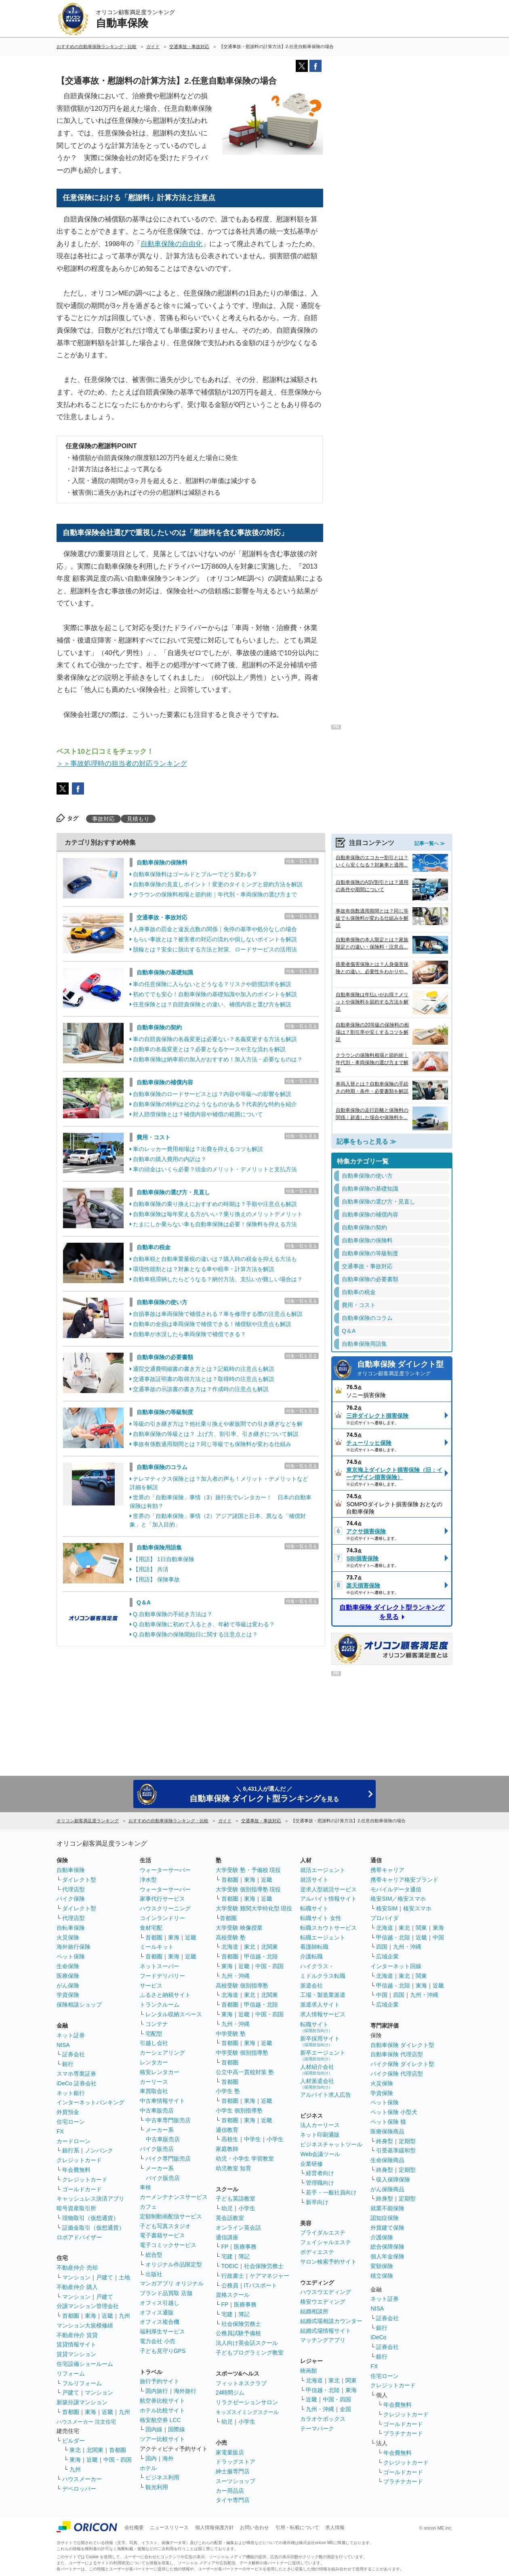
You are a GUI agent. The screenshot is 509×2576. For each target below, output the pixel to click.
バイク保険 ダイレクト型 (402, 2064)
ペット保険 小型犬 (393, 2112)
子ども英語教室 (235, 2198)
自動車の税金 (153, 1247)
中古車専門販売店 (168, 2120)
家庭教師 (227, 2149)
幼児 (227, 2208)
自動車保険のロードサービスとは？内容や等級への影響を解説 (212, 1094)
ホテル (148, 2468)
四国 (381, 1947)
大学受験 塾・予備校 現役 (248, 1870)
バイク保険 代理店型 (396, 2073)
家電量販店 (230, 2452)
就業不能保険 (387, 2208)
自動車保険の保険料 (162, 862)
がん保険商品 (387, 2189)
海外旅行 (185, 2391)
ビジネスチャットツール (331, 2144)
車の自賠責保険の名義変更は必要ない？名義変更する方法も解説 (215, 1039)
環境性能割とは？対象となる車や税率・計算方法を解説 (203, 1269)
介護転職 (311, 1956)
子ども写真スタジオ (165, 2226)
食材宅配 (151, 1928)
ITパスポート (260, 2285)
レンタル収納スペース (173, 2014)
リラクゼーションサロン (247, 2402)
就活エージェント (322, 1870)
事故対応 (103, 819)
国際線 (176, 2429)
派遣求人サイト (320, 2004)
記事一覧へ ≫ (429, 843)
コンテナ (156, 2024)
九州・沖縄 (235, 1976)
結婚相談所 (314, 2311)
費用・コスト (153, 1137)
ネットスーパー (159, 1966)
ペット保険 (71, 1956)
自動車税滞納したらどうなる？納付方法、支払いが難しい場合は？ (218, 1279)
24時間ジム (230, 2392)
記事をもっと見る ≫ (366, 1141)
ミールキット (157, 1947)
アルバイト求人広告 (325, 2094)
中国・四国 (117, 2459)
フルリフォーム (82, 2383)
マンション (76, 2277)
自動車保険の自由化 (171, 244)
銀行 (68, 2064)
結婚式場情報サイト (325, 2330)
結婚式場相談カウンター (331, 2321)
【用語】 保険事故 (156, 1579)
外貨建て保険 (387, 2227)
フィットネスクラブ (241, 2383)
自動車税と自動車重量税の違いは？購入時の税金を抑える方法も (215, 1259)
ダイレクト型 (79, 1879)
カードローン (73, 2141)
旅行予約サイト (159, 2381)
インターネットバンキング (90, 2102)
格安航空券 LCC (160, 2420)
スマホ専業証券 (76, 2073)
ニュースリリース (169, 2527)
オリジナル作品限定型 (173, 2264)
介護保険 (381, 2237)
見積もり (138, 819)
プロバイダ (384, 1918)
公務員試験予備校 (238, 2333)
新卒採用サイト (320, 2041)
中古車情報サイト (162, 2100)
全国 (345, 2409)
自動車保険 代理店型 (396, 2054)
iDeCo (378, 2337)
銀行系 (70, 2150)
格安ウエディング (322, 2301)
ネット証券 (71, 2035)
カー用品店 (230, 2490)
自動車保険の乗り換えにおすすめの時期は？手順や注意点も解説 (215, 1204)
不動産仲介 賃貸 (77, 2335)
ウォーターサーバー (165, 1870)
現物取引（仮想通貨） (90, 2218)
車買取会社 (154, 2091)
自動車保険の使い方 (162, 1302)
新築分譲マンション (82, 2402)
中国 (438, 1937)
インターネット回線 (395, 1966)
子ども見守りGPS (163, 2351)
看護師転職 (314, 1947)
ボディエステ (317, 2252)
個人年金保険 (387, 2256)
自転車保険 (71, 1928)
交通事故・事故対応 (162, 917)
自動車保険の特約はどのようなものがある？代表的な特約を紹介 (215, 1104)
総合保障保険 (387, 2246)
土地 (124, 2277)
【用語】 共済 (150, 1569)
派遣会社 (311, 1985)
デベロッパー (79, 2488)
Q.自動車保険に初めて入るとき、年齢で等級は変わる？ (204, 1624)
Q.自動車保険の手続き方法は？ (172, 1614)
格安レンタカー (159, 2072)
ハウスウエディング (325, 2292)
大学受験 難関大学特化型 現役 (254, 1908)
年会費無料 (76, 2170)
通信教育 (227, 2130)
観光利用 (156, 2487)
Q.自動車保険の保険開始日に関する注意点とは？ (195, 1634)
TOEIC (230, 2266)
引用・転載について (297, 2527)
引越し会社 (154, 2043)
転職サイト (314, 1908)
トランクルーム (159, 2004)
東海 (90, 2315)
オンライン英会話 (238, 2227)
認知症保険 (384, 2218)
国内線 (153, 2429)
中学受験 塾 (231, 2033)
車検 (145, 2187)
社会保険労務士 (264, 2266)
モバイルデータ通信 (395, 1889)
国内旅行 (156, 2391)
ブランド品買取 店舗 (166, 2293)
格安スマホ (417, 1908)
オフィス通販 (157, 2312)
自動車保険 (71, 1870)
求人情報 (335, 2527)
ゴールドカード (82, 2189)
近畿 (107, 2315)
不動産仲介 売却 (77, 2267)
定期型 (407, 2141)
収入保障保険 (393, 2179)
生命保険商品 (387, 2160)
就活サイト (314, 1879)
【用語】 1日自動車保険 (163, 1559)
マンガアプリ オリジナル (172, 2283)
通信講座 (227, 2237)
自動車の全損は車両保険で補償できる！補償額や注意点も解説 (212, 1324)
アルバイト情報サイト (328, 1898)
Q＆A (144, 1602)
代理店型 (73, 1889)
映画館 (308, 2370)
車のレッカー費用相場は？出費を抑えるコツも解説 (198, 1149)
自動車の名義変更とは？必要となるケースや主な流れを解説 (209, 1049)
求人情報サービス (322, 2014)
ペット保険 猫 (388, 2122)
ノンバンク (99, 2150)
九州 (124, 2315)
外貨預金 (68, 2112)
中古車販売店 (157, 2110)
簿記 (244, 2256)
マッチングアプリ (322, 2340)
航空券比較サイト (162, 2400)
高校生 (229, 2139)
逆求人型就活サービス (328, 1889)
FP (225, 2246)
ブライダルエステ (322, 2232)
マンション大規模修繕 (85, 2325)
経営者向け (320, 2173)
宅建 (227, 2256)
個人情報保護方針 (214, 2527)
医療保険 (68, 1976)
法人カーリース (320, 2125)
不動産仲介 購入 (77, 2287)
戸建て (104, 2277)
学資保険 (68, 1995)
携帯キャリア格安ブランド (404, 1879)
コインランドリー (162, 1918)
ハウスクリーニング (165, 1908)
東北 (75, 2450)
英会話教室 (230, 2218)
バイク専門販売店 (168, 2158)
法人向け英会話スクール (247, 2343)
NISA (63, 2045)
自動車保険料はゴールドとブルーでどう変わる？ (195, 874)
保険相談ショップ (79, 2004)
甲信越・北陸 (261, 1956)
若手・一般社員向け (331, 2192)
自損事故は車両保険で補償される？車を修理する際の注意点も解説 (218, 1314)
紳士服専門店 (233, 2471)
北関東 (94, 2450)
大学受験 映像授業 (239, 1928)
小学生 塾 (228, 2091)
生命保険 (68, 1966)
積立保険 (381, 2275)
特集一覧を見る (301, 861)
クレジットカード (79, 2160)
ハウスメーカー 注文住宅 (86, 2422)
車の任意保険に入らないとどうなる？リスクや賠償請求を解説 (212, 984)
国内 (151, 2458)
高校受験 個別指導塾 (242, 1985)
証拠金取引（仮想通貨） (93, 2227)
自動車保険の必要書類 (165, 1357)
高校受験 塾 (231, 1937)
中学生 (252, 2139)
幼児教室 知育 (233, 2168)
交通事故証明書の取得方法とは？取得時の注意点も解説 (203, 1379)
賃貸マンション (76, 2354)
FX (60, 2131)
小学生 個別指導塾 (239, 2110)
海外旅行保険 (73, 1947)
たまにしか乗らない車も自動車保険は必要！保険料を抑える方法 (215, 1224)
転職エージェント (322, 1937)
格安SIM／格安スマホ (398, 1898)
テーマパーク (317, 2428)
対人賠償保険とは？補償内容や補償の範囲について (198, 1114)
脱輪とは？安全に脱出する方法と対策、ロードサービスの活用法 (215, 949)
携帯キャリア (387, 1870)
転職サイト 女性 (320, 1918)
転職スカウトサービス (328, 1928)
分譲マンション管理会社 (88, 2306)
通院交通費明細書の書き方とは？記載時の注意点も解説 (203, 1369)
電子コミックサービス (168, 2245)
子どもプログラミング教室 (250, 2352)
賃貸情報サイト (76, 2344)
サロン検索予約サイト (328, 2261)
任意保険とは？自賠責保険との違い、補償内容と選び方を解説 (212, 1004)
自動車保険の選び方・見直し (173, 1192)
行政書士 (232, 2275)
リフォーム (71, 2373)
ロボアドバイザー (79, 2237)
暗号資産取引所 (76, 2208)
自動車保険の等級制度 (165, 1412)
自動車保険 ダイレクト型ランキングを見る (391, 1612)
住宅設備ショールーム (85, 2364)
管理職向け (320, 2183)
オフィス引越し (159, 2303)
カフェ (148, 2206)
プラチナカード (403, 2433)
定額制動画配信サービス (171, 2216)
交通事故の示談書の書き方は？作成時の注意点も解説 (201, 1389)
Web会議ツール (320, 2154)
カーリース (154, 2082)
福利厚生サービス (162, 2331)
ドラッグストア (235, 2461)
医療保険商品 (387, 2131)
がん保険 (68, 1985)
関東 (351, 2380)
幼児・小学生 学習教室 (245, 2158)
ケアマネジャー (269, 2275)
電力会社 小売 (157, 2341)
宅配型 (153, 2033)
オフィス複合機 (159, 2322)
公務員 (229, 2285)
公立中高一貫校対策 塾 (245, 2072)
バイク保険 (71, 1898)
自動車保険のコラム (162, 1467)
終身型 (384, 2141)
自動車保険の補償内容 (165, 1082)
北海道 (229, 1947)
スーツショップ (235, 2481)
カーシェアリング (162, 2052)
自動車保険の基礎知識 (165, 972)
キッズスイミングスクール (247, 2412)
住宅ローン (71, 2122)
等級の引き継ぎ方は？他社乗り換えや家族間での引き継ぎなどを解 (218, 1424)
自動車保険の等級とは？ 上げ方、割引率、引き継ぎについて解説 (216, 1434)
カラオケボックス (322, 2419)
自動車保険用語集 (159, 1547)
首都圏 (70, 2315)
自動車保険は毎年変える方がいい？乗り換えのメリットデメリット (218, 1214)
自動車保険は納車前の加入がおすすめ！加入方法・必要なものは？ (218, 1059)
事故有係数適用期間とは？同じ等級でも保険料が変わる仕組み (212, 1444)
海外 (168, 2458)
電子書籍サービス (162, 2235)
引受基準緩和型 (396, 2150)
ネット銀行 (71, 2093)
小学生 (275, 2139)
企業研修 (311, 2164)
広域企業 (387, 1956)
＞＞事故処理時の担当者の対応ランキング (122, 763)
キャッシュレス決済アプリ (90, 2198)
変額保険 (381, 2266)
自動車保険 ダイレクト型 (402, 1369)
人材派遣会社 (317, 2083)
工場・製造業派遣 (322, 1995)
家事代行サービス (162, 1898)
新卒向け (317, 2202)
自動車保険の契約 (159, 1027)
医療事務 (245, 2246)
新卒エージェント (322, 2055)
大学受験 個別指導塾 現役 (248, 1889)
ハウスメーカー (82, 2479)
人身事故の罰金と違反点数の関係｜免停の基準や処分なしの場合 (215, 929)
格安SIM (387, 1908)
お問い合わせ (254, 2527)
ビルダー (73, 2440)
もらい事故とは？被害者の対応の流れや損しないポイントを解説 (215, 939)
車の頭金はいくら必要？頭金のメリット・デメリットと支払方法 (215, 1169)
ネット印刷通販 (320, 2134)
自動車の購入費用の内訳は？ (169, 1159)
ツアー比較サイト (162, 2439)
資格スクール (233, 2294)
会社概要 (134, 2527)
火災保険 (68, 1937)
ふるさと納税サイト (165, 1995)
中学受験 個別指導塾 (242, 2052)
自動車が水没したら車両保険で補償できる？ (189, 1334)
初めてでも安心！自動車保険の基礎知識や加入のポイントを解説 (215, 994)
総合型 (153, 2254)
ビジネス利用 (162, 2477)
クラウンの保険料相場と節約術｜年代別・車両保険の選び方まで (215, 894)
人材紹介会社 (317, 2069)
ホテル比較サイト (162, 2410)
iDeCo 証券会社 (77, 2083)
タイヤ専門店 (233, 2500)
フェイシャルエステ (325, 2242)
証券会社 (73, 2054)
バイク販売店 (157, 2149)
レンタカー (154, 2062)
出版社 (153, 2274)
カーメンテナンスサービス (174, 2197)
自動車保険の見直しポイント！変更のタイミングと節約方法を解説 (218, 884)
